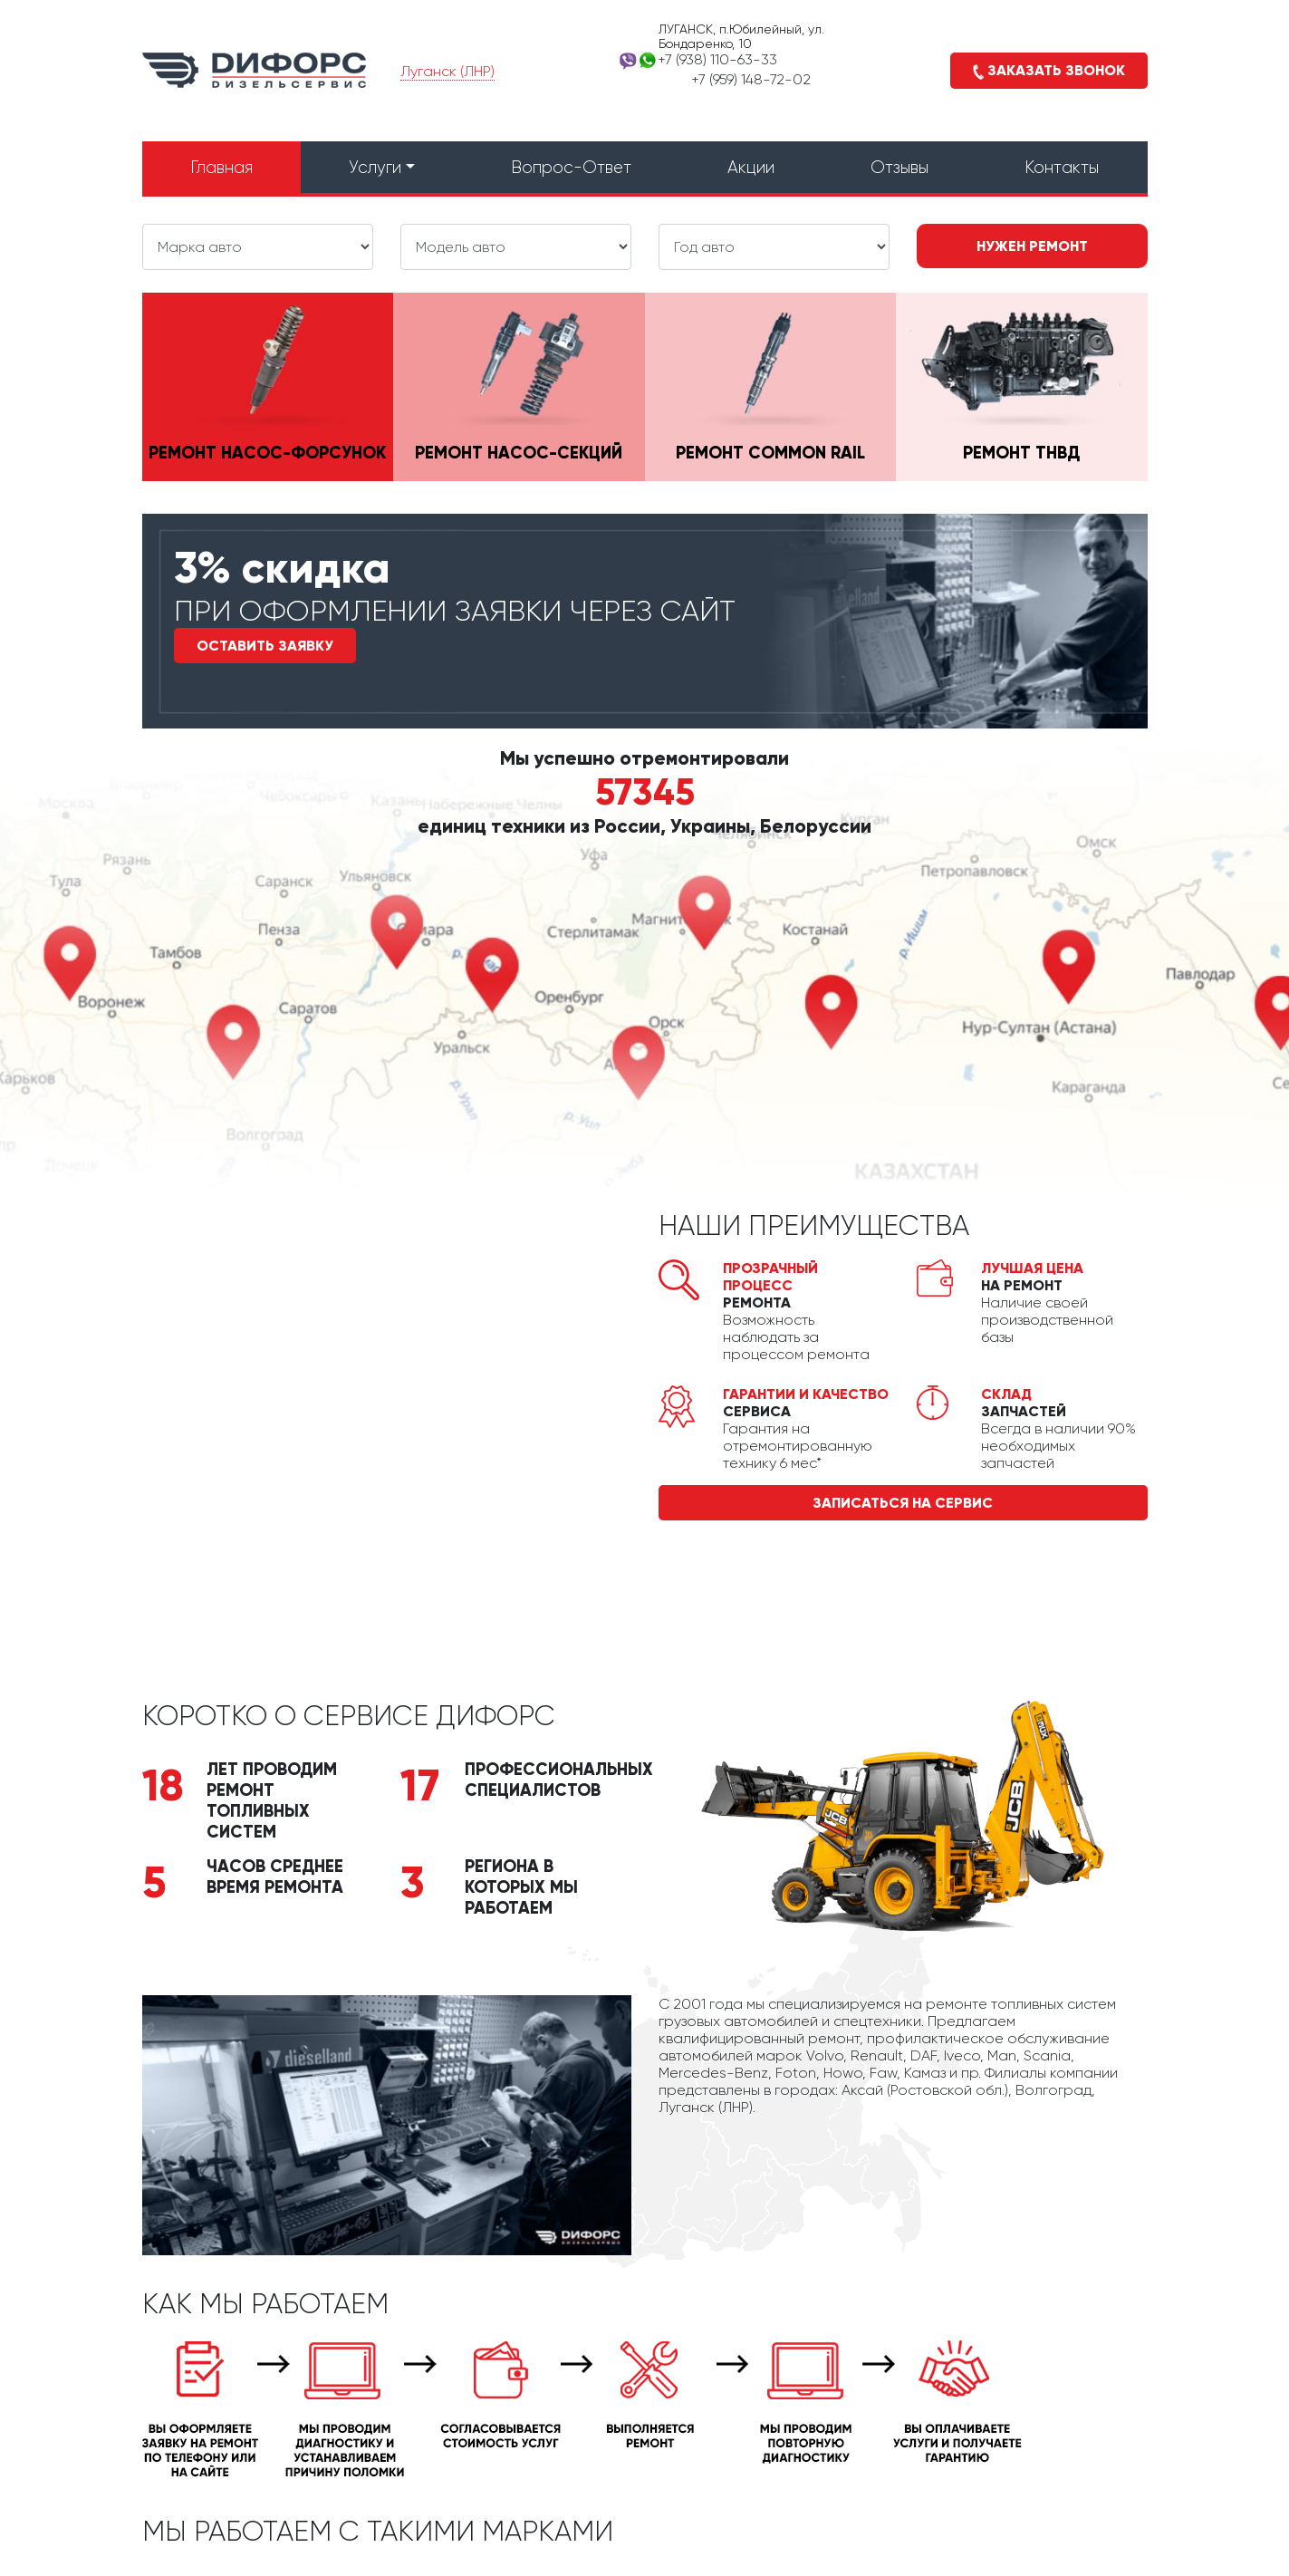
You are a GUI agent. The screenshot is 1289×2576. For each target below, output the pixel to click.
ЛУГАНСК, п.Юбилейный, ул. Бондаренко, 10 (741, 36)
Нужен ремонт (1032, 246)
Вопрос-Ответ (571, 167)
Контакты (1061, 167)
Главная (221, 167)
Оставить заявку (265, 645)
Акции (750, 167)
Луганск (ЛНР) (447, 71)
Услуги (375, 167)
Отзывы (899, 167)
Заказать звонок (1049, 71)
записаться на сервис (903, 1502)
